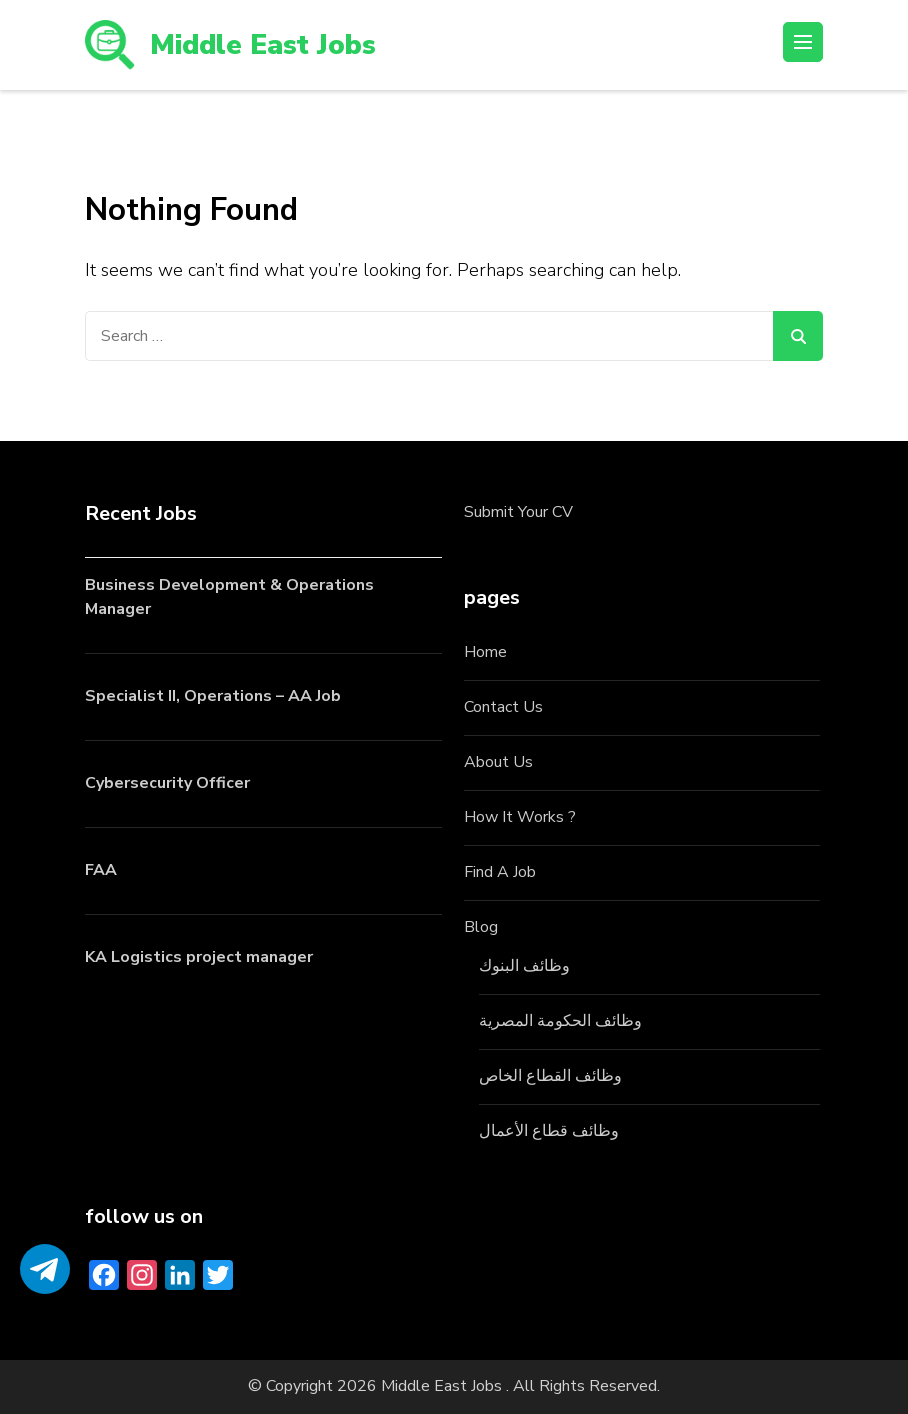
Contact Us (503, 707)
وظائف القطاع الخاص (550, 1076)
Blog (481, 927)
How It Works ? (520, 817)
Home (485, 652)
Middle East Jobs (263, 45)
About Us (498, 762)
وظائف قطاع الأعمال (549, 1131)
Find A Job (500, 872)
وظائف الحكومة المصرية (560, 1021)
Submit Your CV (518, 512)
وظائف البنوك (524, 966)
